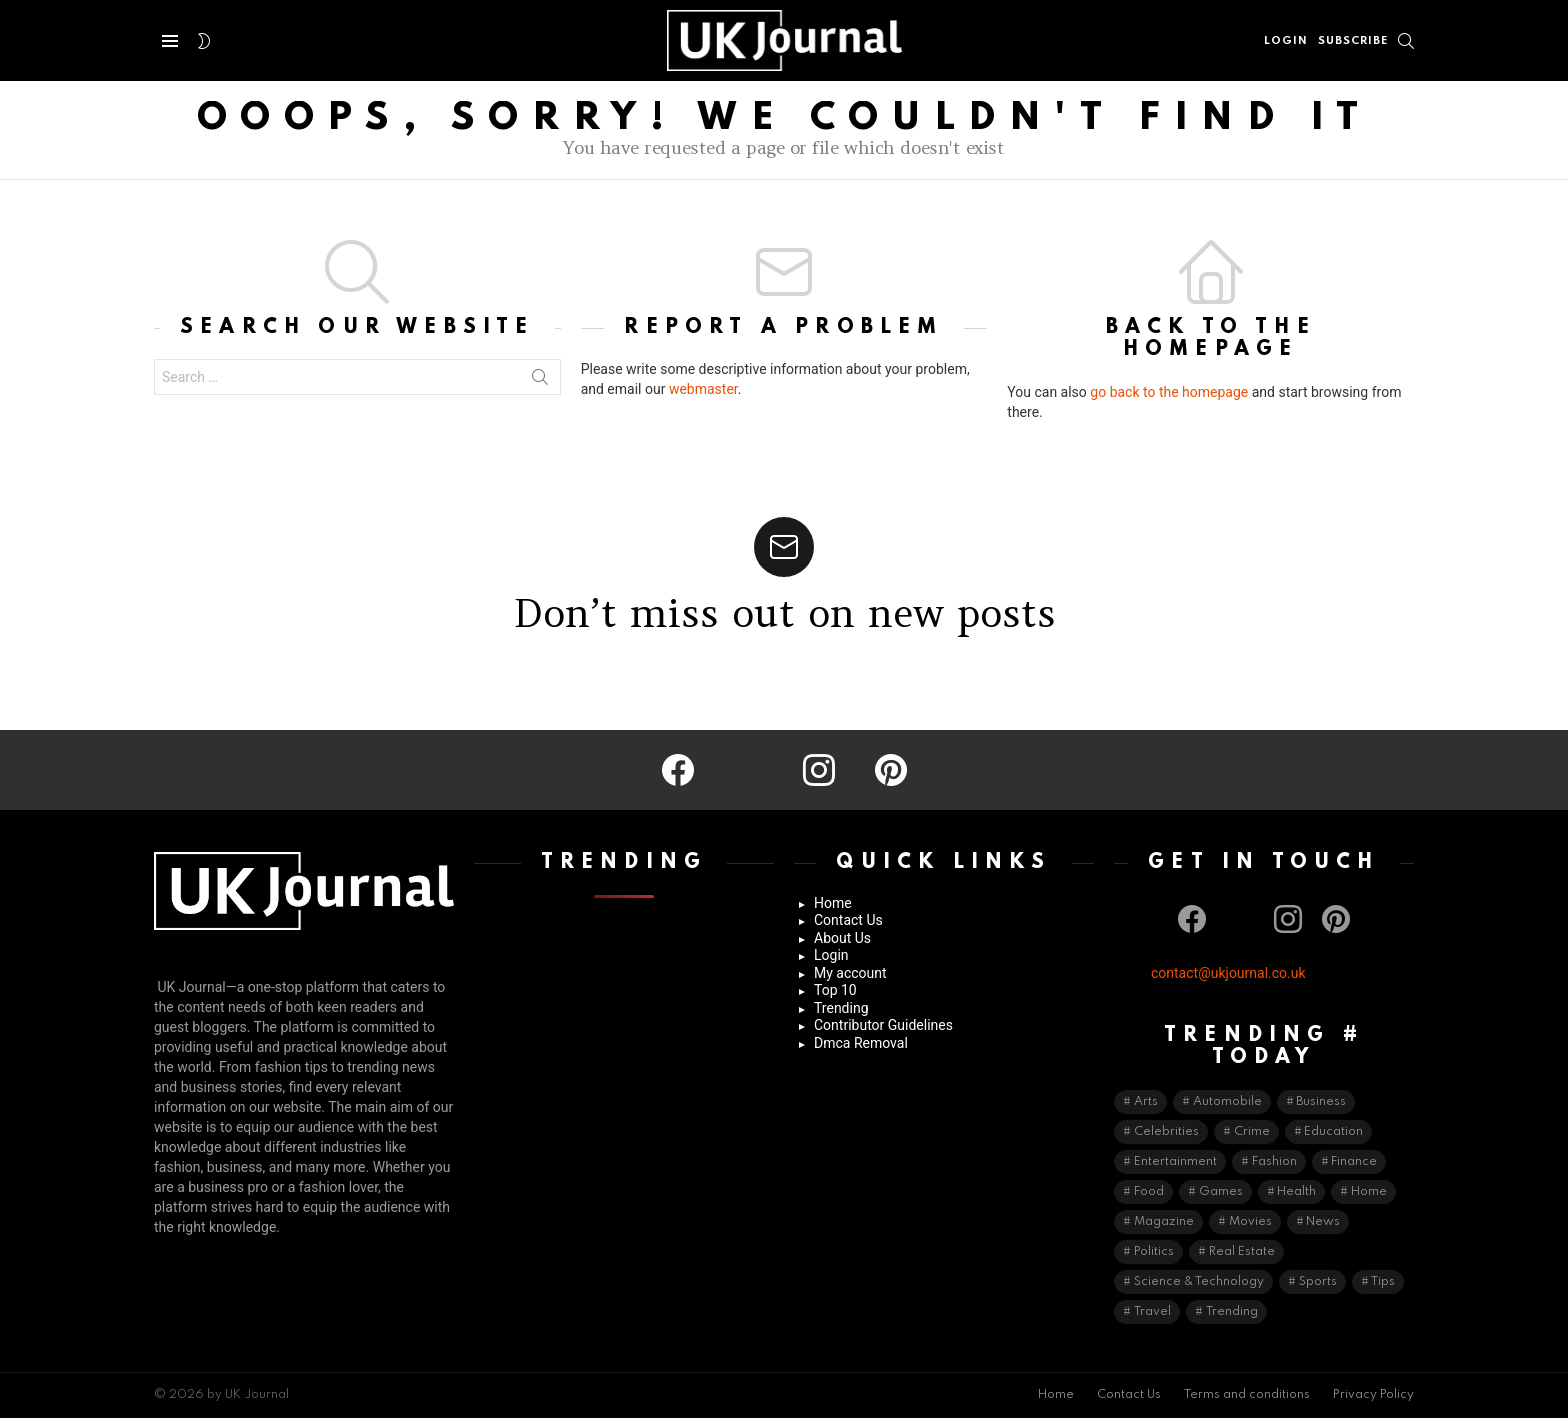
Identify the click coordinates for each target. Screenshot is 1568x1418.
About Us (842, 938)
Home (833, 903)
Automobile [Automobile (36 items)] (1227, 1102)
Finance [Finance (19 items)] (1354, 1162)
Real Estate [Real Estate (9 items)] (1242, 1252)
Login (831, 955)
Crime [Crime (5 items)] (1252, 1132)
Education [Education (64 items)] (1333, 1132)
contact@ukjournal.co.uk (1228, 973)
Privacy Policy (1373, 1395)
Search (540, 381)
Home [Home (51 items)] (1369, 1192)
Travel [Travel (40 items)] (1152, 1312)
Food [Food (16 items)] (1149, 1192)
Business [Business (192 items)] (1321, 1102)
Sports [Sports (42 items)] (1318, 1282)
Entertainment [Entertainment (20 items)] (1175, 1162)
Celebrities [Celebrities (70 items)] (1166, 1132)
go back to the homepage (1169, 392)
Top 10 (835, 990)
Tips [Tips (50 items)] (1383, 1282)
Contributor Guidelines (883, 1025)
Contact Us (848, 920)
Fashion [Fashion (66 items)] (1274, 1162)
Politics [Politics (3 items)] (1154, 1252)
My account (850, 973)
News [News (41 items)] (1323, 1222)
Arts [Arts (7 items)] (1146, 1102)
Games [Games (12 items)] (1221, 1192)
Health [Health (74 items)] (1296, 1192)
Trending (841, 1008)
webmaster (703, 389)
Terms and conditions (1247, 1395)
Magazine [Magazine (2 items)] (1164, 1222)
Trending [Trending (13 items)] (1232, 1312)
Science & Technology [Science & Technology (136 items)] (1199, 1282)
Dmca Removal (861, 1043)
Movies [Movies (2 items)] (1250, 1222)
